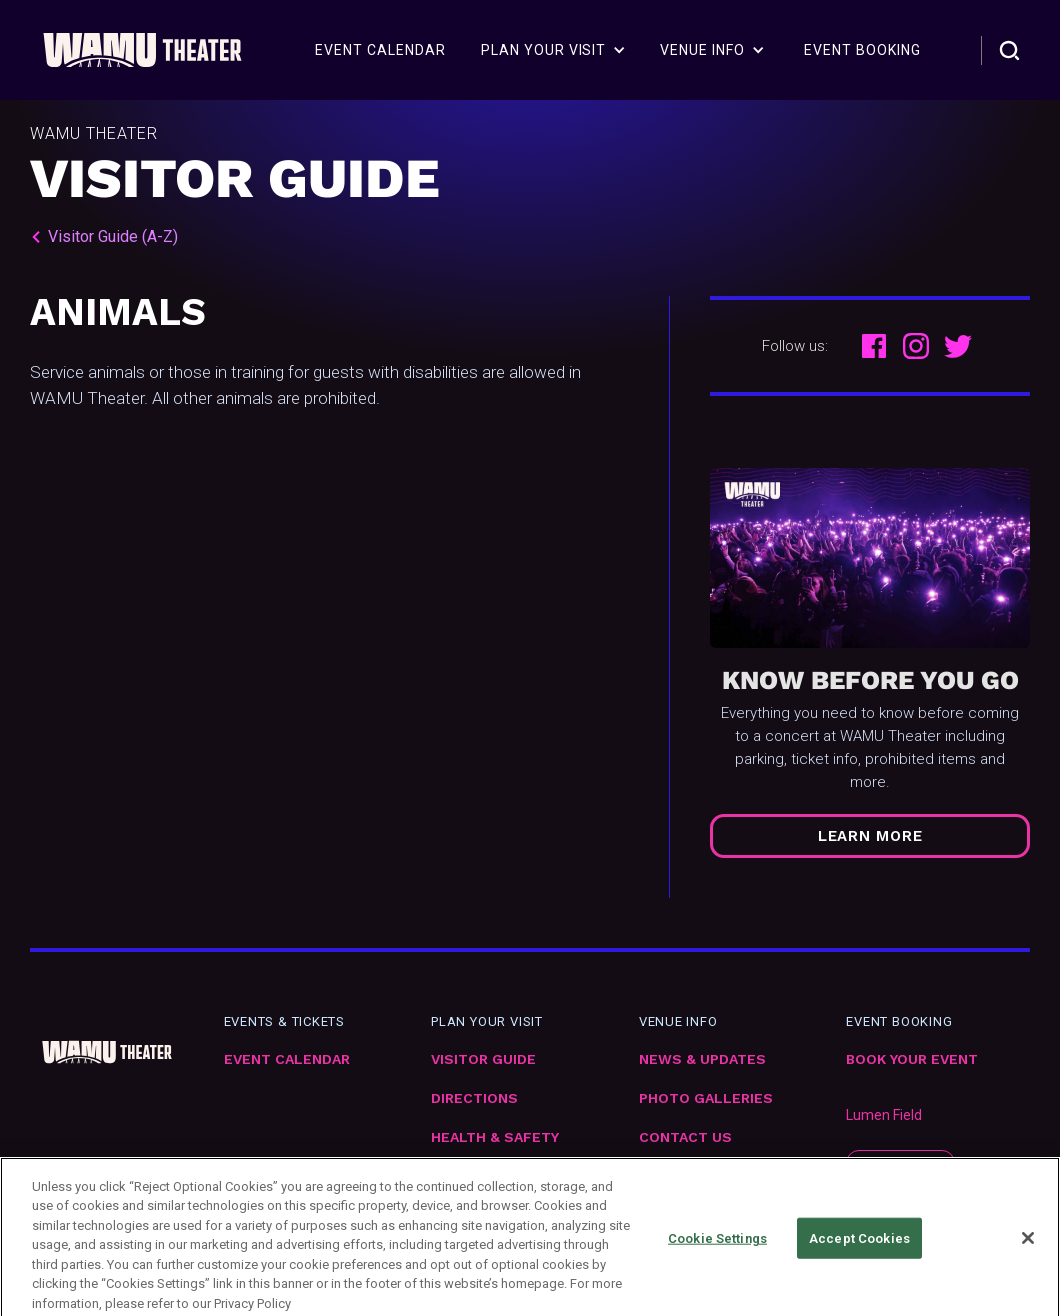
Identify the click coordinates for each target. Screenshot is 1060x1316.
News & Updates (702, 1059)
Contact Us (685, 1137)
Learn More (870, 836)
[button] (554, 50)
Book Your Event (912, 1059)
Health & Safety (495, 1137)
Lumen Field (884, 1115)
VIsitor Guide (483, 1059)
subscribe (900, 1163)
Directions (474, 1098)
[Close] (1028, 1252)
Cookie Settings (717, 1252)
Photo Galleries (706, 1098)
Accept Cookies (859, 1252)
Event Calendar (287, 1059)
